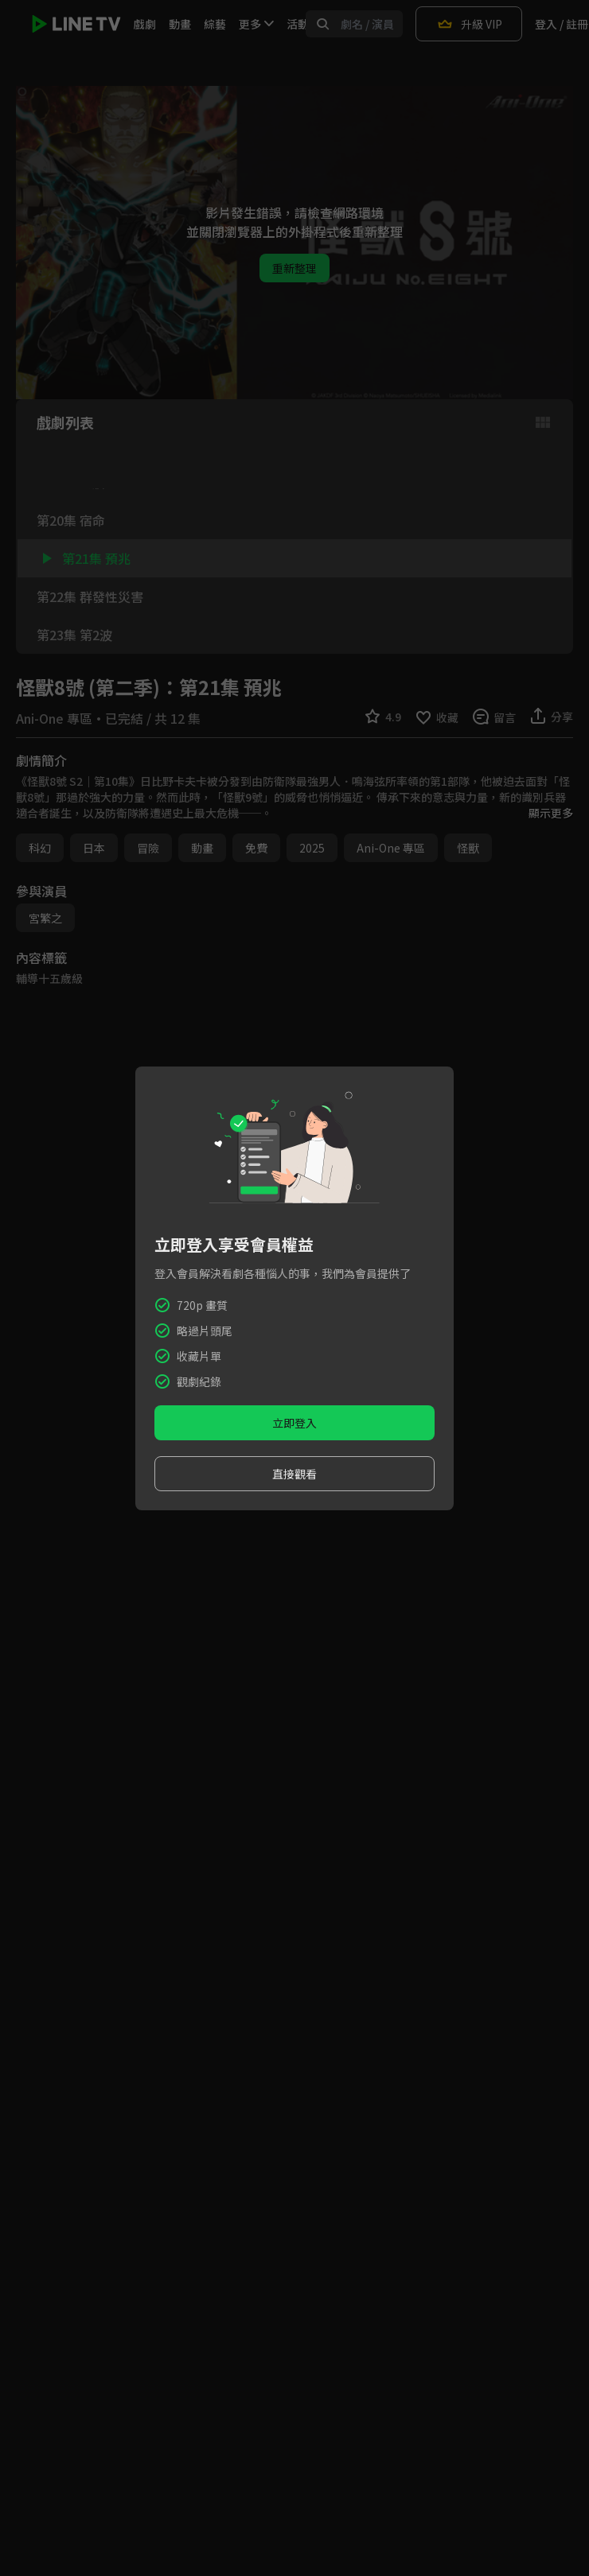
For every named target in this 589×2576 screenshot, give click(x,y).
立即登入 (294, 1423)
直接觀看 (294, 1474)
